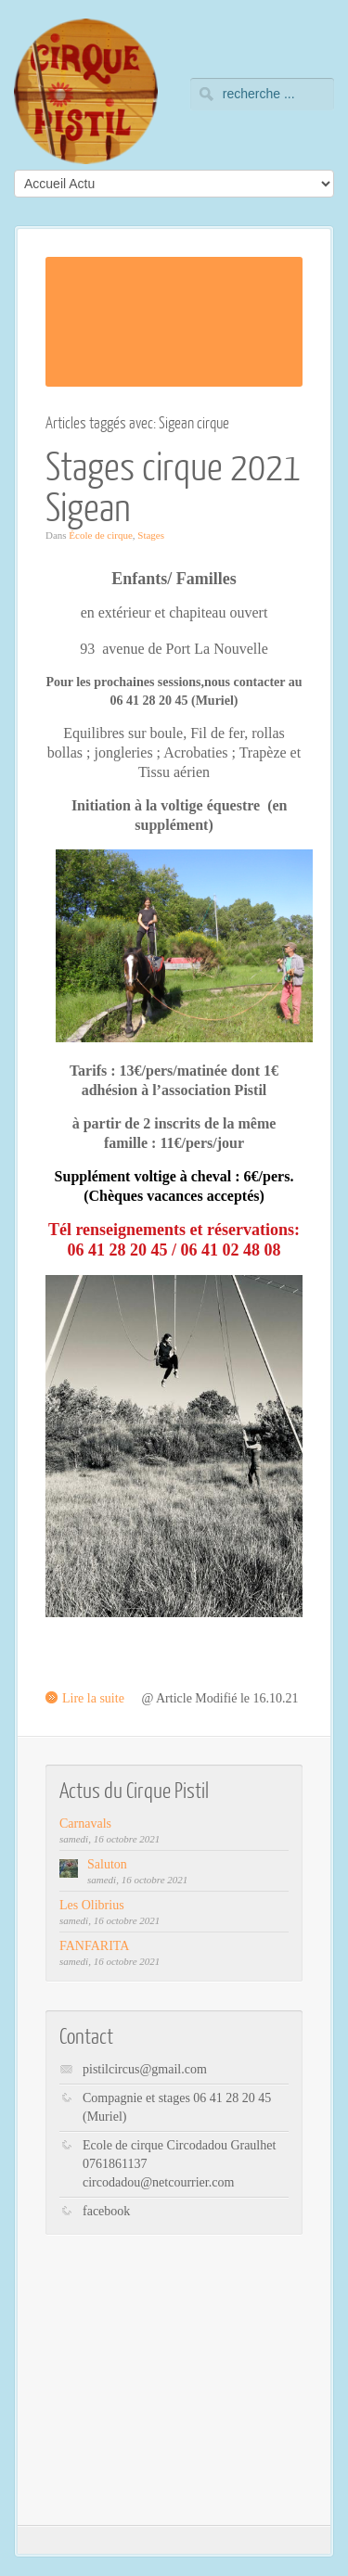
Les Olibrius (91, 1905)
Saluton (107, 1864)
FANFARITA (94, 1946)
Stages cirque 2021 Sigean (173, 485)
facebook (106, 2211)
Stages (150, 535)
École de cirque (100, 535)
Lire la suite (93, 1698)
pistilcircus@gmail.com (145, 2069)
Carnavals (85, 1823)
